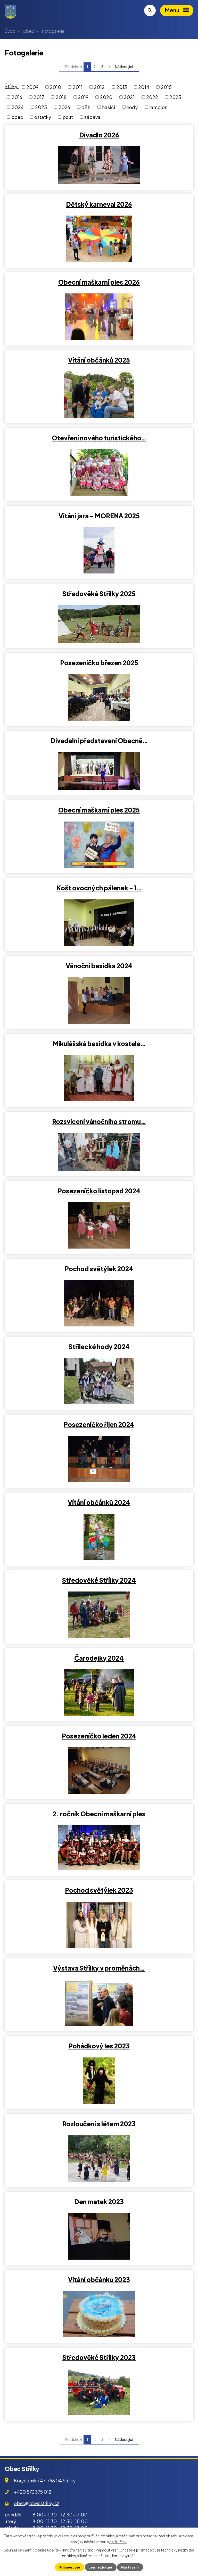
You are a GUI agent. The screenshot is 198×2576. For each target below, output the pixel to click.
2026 (64, 107)
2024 (18, 107)
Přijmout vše (69, 2567)
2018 (61, 97)
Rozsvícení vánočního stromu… (99, 1121)
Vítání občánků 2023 (99, 2279)
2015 (166, 87)
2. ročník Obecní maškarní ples (99, 1814)
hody (132, 107)
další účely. (118, 2541)
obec (17, 117)
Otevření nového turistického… (99, 438)
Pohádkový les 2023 (99, 2046)
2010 (55, 87)
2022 (152, 97)
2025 (41, 107)
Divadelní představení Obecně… (99, 740)
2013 (121, 87)
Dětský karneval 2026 (99, 204)
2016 (17, 97)
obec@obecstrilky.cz (36, 2503)
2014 (143, 87)
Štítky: (12, 86)
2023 (175, 97)
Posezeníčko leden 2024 (99, 1736)
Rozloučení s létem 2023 (99, 2124)
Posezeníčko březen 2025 (99, 663)
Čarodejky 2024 (99, 1658)
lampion (158, 107)
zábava (92, 117)
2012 (99, 87)
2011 (77, 87)
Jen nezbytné (100, 2567)
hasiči (108, 107)
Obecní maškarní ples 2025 (99, 810)
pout (68, 117)
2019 (83, 97)
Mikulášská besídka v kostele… (99, 1043)
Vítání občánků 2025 (99, 360)
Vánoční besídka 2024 (99, 966)
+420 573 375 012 (32, 2492)
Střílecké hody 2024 (99, 1346)
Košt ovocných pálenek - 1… (99, 888)
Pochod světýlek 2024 (99, 1269)
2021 (129, 97)
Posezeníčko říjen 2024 (99, 1424)
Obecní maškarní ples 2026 (99, 282)
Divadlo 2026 (99, 135)
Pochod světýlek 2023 (99, 1890)
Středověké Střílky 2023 (99, 2357)
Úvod (10, 31)
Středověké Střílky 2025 (99, 593)
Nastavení (130, 2567)
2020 (106, 97)
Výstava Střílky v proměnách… (99, 1968)
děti (85, 107)
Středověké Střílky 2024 (99, 1580)
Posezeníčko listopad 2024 (99, 1191)
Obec (28, 31)
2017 (39, 97)
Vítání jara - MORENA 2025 (99, 516)
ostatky (42, 117)
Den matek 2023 (99, 2201)
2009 (32, 87)
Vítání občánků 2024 (99, 1502)
